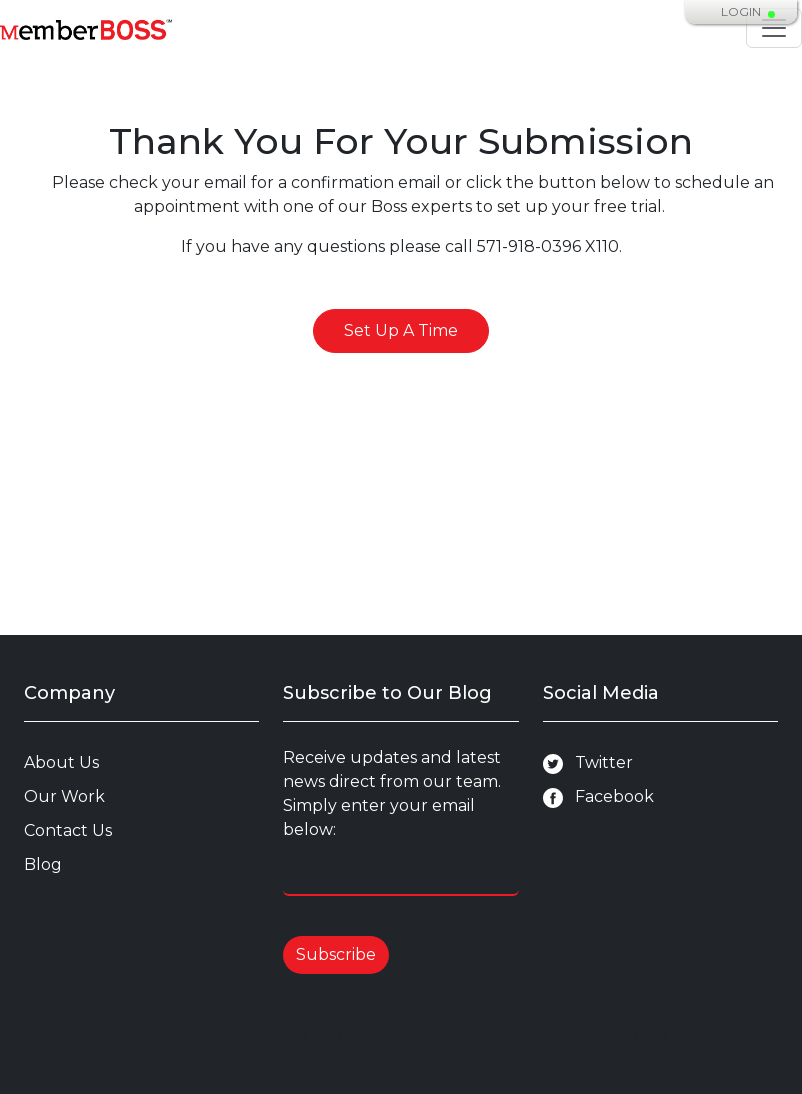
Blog (43, 864)
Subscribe (336, 954)
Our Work (64, 796)
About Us (61, 762)
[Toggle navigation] (774, 28)
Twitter (588, 763)
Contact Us (68, 830)
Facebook (598, 797)
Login (741, 11)
